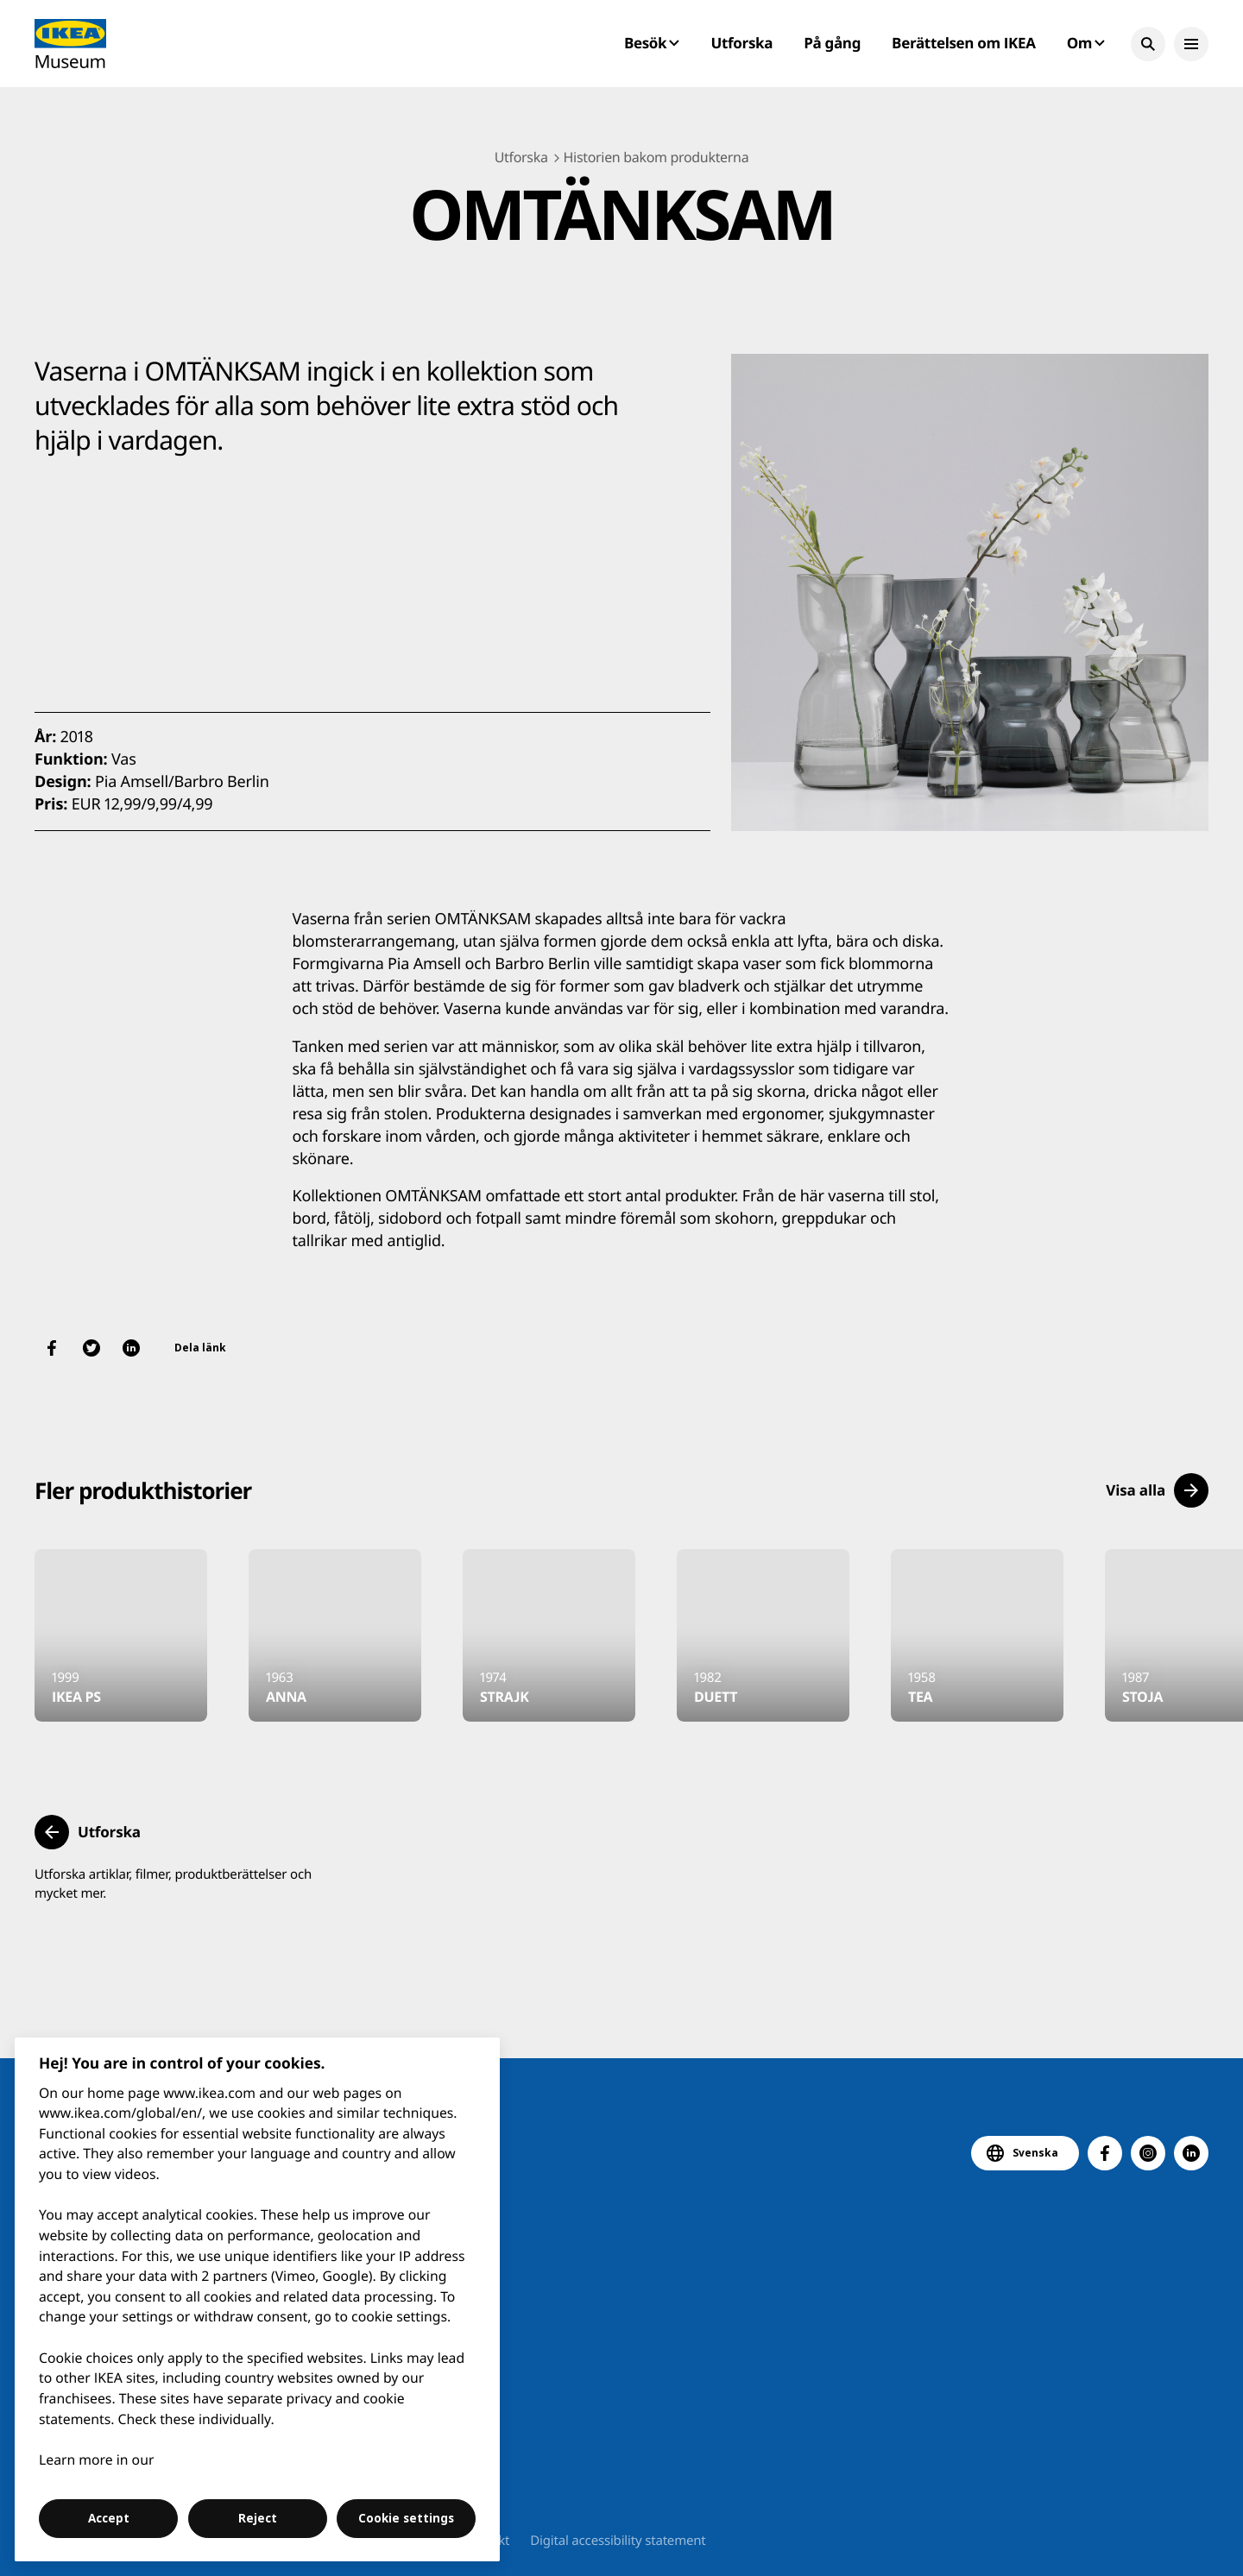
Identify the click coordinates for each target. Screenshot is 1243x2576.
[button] (1148, 44)
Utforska (742, 43)
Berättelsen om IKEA (964, 43)
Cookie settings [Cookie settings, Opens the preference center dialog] (406, 2518)
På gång (832, 43)
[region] (258, 2299)
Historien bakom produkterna (656, 157)
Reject (257, 2518)
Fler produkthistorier (143, 1490)
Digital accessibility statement (617, 2540)
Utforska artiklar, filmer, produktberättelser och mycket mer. (173, 1884)
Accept (108, 2518)
